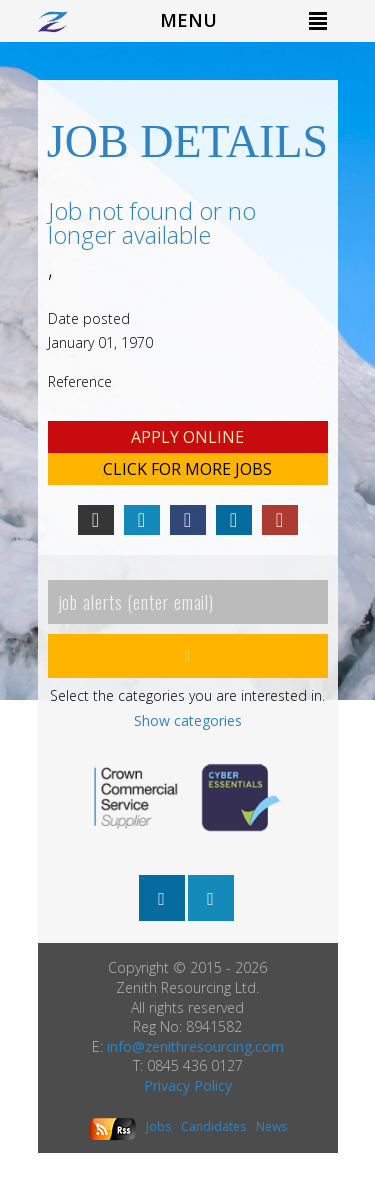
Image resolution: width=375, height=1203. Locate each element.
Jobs (158, 1126)
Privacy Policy (188, 1085)
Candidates (213, 1126)
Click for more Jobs (187, 469)
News (271, 1126)
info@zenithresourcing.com (195, 1046)
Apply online (187, 437)
